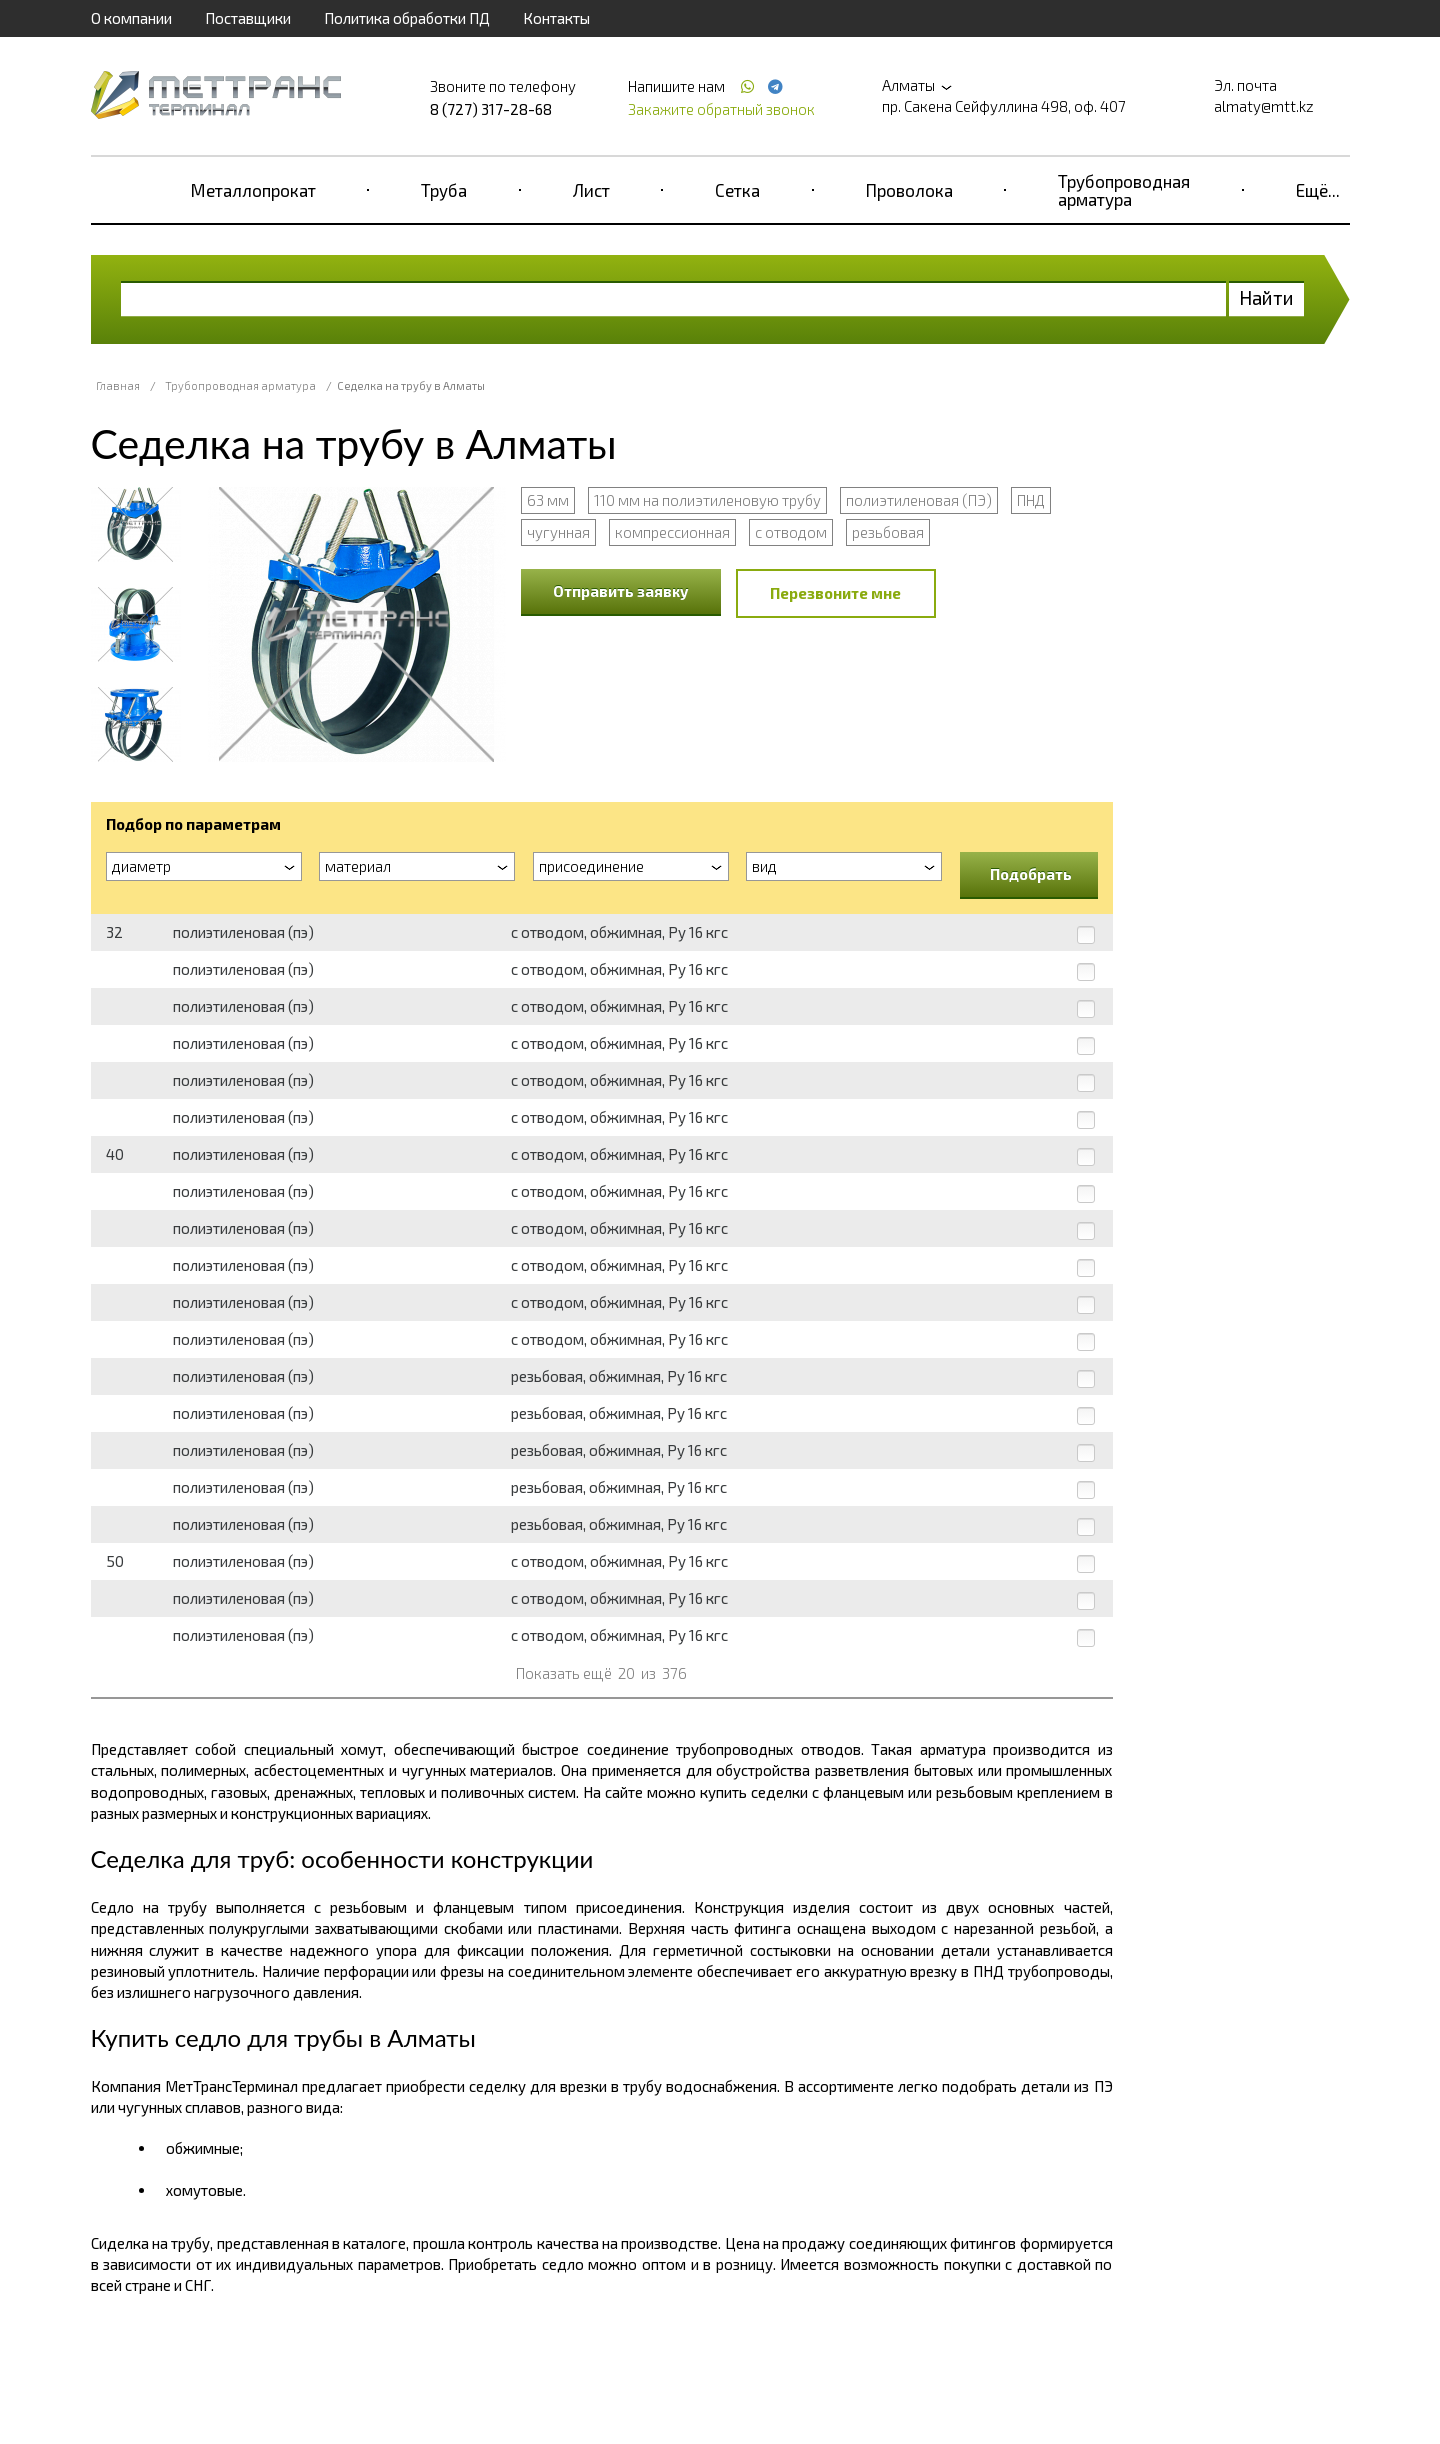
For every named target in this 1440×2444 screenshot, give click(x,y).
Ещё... (1318, 190)
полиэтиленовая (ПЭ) (919, 500)
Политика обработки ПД (407, 18)
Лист (591, 190)
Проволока (909, 190)
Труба (444, 190)
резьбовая (888, 532)
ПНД (1031, 500)
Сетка (737, 190)
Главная (118, 385)
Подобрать (1031, 874)
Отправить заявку (621, 591)
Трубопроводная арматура (1124, 190)
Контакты (556, 18)
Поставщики (248, 18)
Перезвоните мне (835, 593)
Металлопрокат (253, 190)
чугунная (558, 532)
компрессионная (672, 532)
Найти (1266, 297)
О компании (131, 18)
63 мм (548, 500)
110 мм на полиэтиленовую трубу (707, 500)
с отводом (791, 532)
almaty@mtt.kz (1264, 106)
